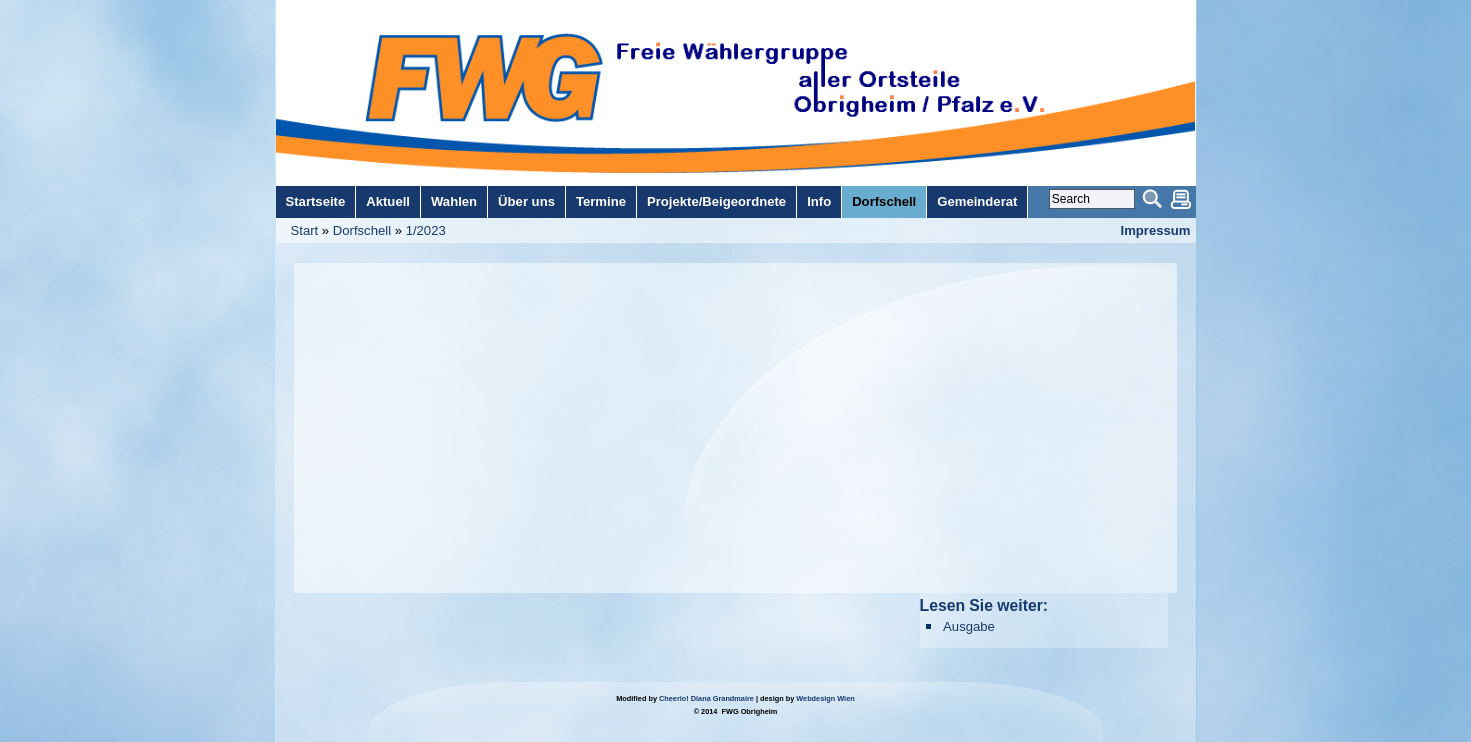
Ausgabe (969, 626)
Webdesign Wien (825, 698)
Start (305, 230)
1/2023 (426, 230)
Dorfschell (362, 230)
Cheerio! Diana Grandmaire (706, 698)
